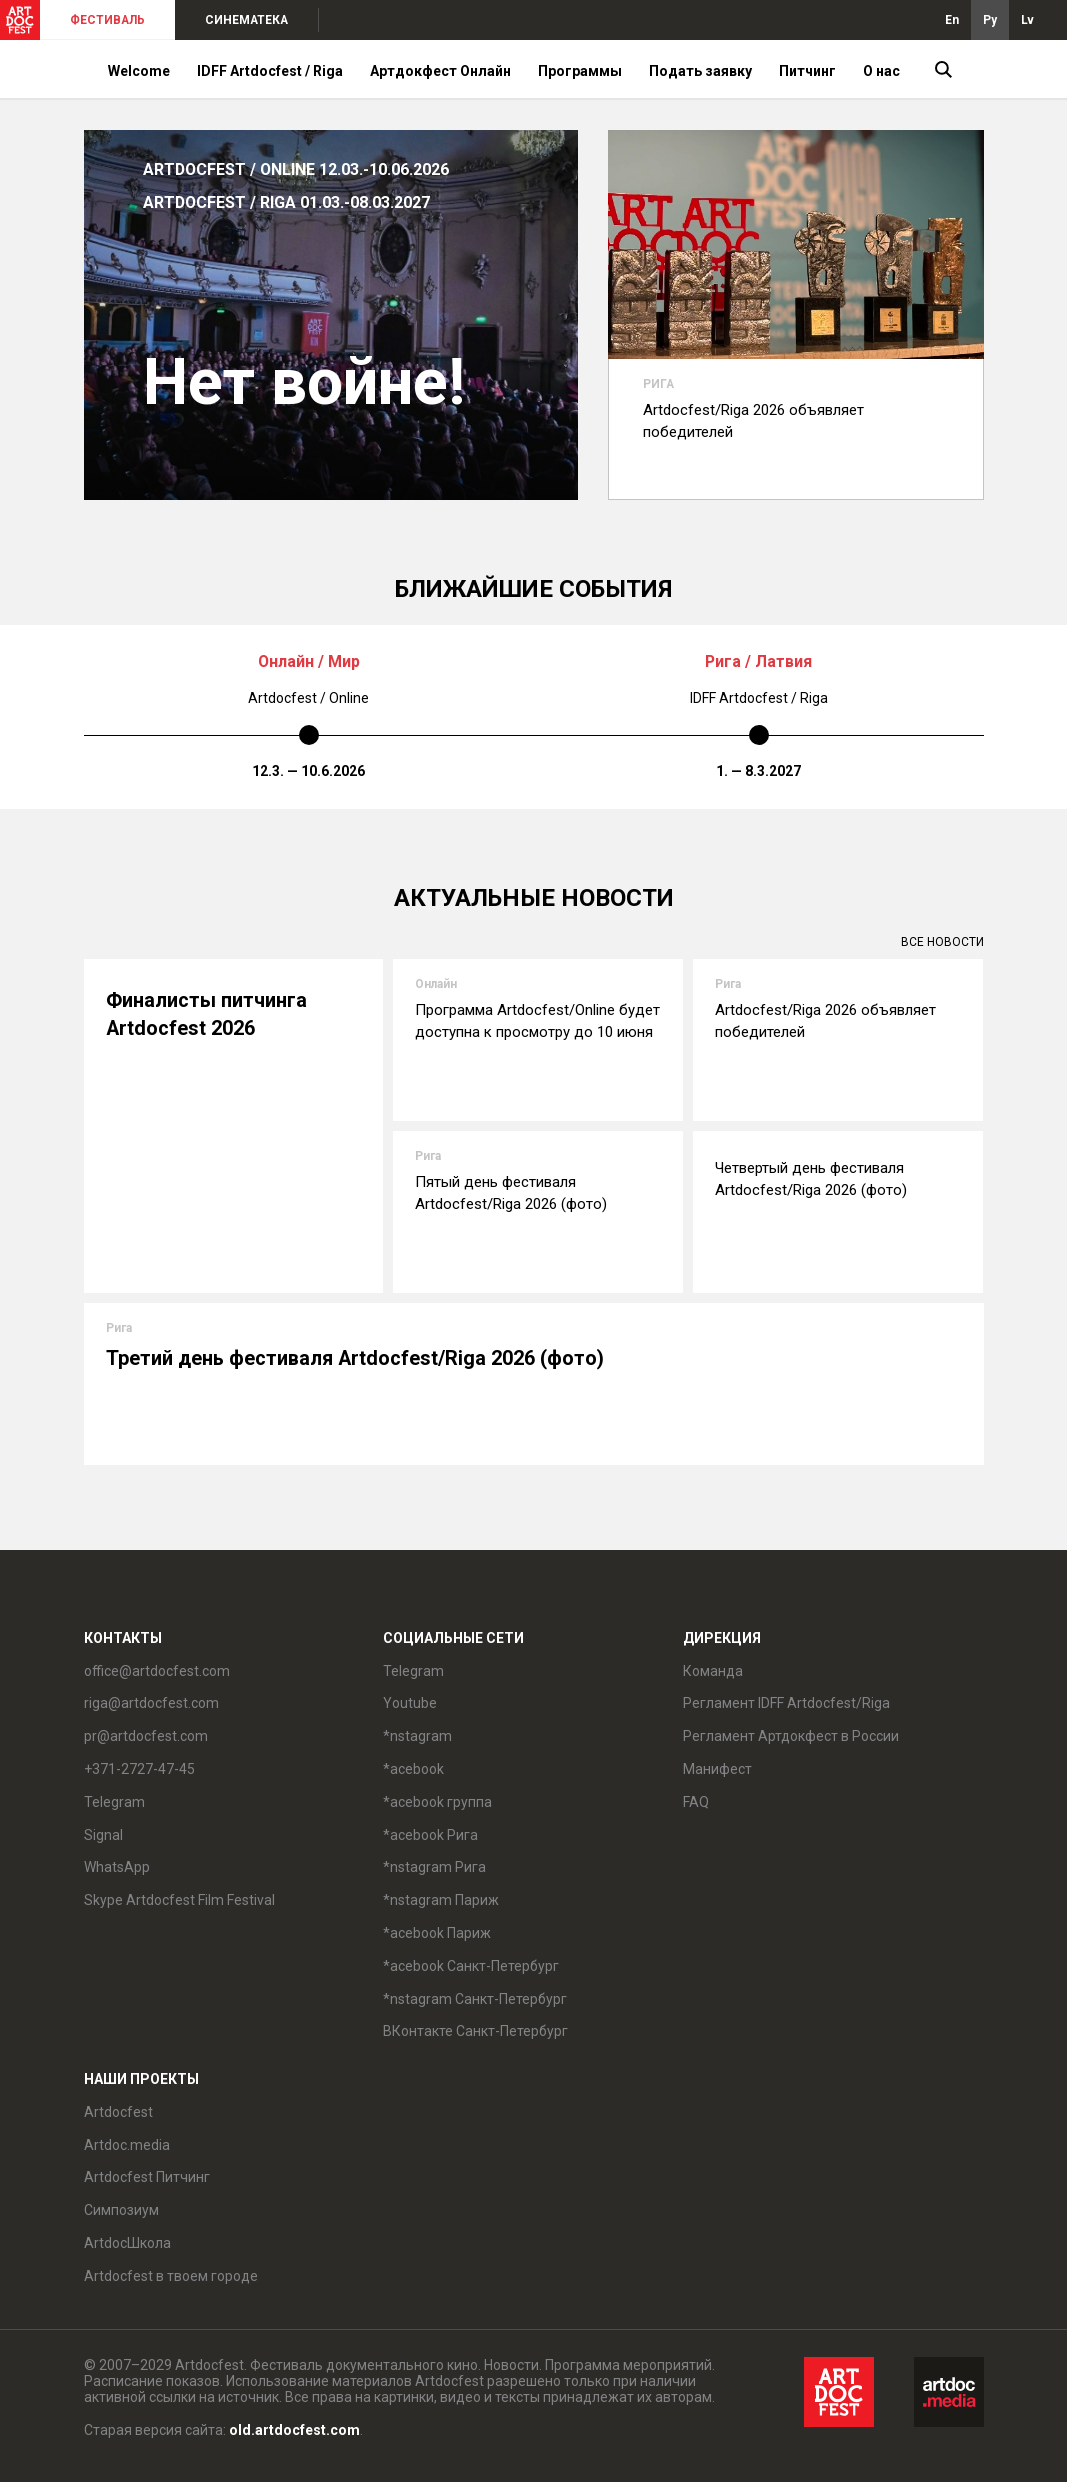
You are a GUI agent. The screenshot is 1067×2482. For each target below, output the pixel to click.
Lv (1027, 20)
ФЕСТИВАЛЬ (107, 20)
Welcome (139, 71)
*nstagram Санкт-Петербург (475, 1999)
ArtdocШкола (127, 2243)
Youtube (410, 1703)
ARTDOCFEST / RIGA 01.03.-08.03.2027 (286, 202)
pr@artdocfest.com (146, 1736)
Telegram (114, 1802)
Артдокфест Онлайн (440, 71)
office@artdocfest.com (157, 1671)
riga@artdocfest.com (151, 1703)
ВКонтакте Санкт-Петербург (475, 2031)
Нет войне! (304, 383)
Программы (580, 71)
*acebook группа (437, 1802)
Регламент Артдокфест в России (791, 1736)
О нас (881, 71)
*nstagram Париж (441, 1900)
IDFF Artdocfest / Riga (270, 71)
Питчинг (807, 71)
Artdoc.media (127, 2145)
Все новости (942, 942)
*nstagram (417, 1736)
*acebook (413, 1769)
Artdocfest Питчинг (147, 2177)
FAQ (696, 1802)
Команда (713, 1671)
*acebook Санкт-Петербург (471, 1966)
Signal (103, 1835)
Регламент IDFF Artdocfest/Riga (786, 1703)
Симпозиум (121, 2210)
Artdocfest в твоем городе (171, 2276)
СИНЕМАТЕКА (246, 20)
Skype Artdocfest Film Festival (179, 1900)
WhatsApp (117, 1867)
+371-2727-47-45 (139, 1769)
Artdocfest (118, 2112)
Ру (990, 20)
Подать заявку (700, 71)
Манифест (717, 1769)
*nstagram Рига (434, 1867)
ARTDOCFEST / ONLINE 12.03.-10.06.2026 (296, 169)
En (952, 20)
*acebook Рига (430, 1835)
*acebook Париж (437, 1933)
